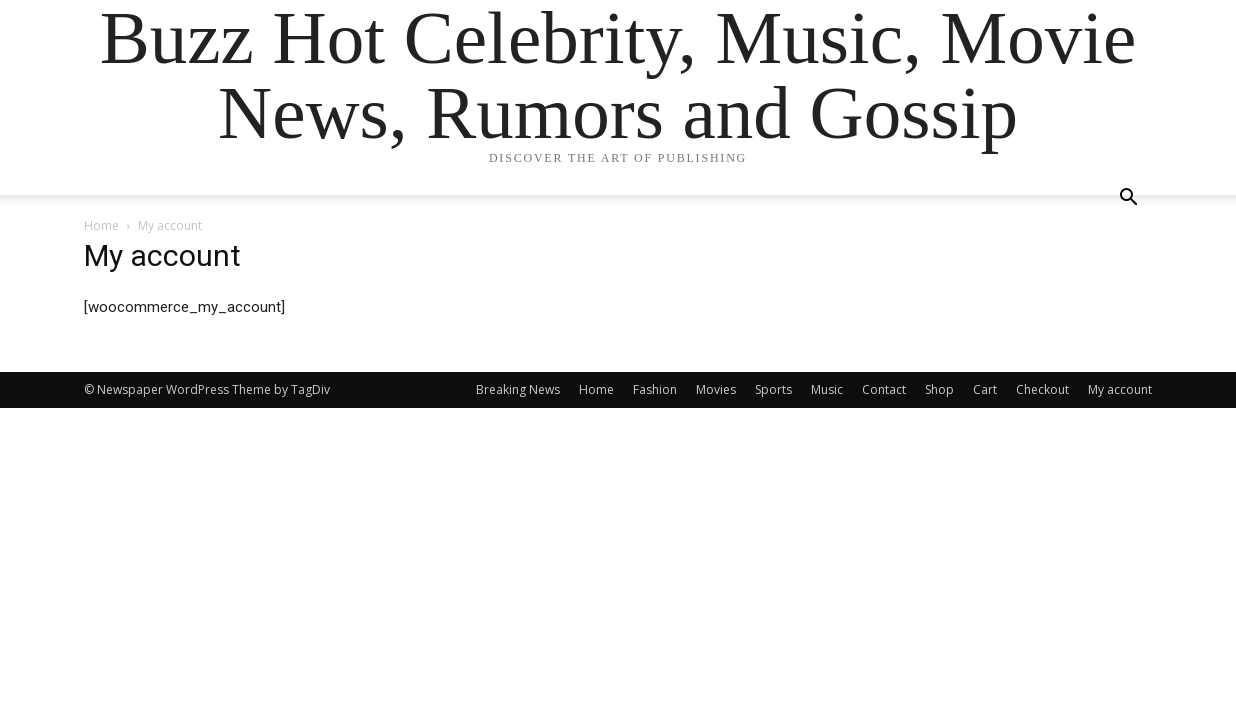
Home (101, 225)
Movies (716, 389)
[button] (1128, 199)
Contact (884, 389)
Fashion (655, 389)
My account (1120, 389)
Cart (985, 389)
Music (827, 389)
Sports (773, 389)
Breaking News (518, 389)
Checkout (1042, 389)
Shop (939, 389)
